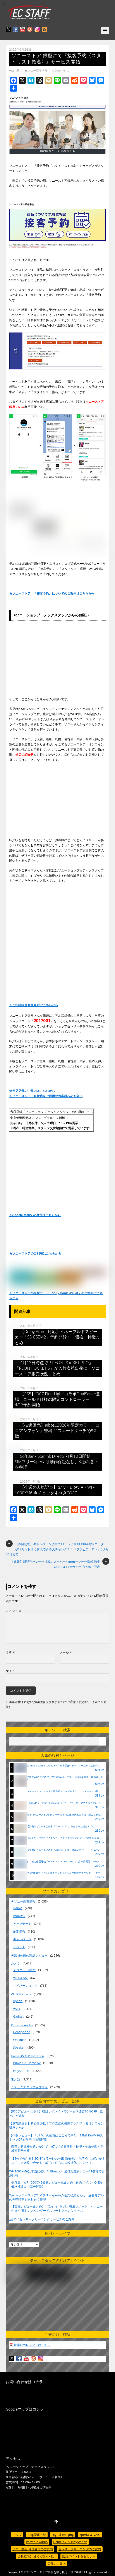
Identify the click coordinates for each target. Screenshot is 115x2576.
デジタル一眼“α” (24, 2007)
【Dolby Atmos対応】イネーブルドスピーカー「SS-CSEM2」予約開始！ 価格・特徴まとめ (66, 1368)
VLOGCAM (20, 2015)
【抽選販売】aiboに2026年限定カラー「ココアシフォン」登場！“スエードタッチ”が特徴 (56, 1462)
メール (66, 1689)
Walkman (20, 2077)
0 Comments (60, 70)
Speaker (19, 2084)
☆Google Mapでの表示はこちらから (35, 1247)
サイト (10, 1708)
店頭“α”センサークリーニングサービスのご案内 (41, 2256)
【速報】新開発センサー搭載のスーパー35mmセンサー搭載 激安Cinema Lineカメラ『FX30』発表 (60, 1601)
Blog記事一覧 (36, 2572)
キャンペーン (22, 1976)
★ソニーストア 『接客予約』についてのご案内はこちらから (52, 593)
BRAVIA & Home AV (27, 2100)
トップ (17, 2572)
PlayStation (21, 2108)
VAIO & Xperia (21, 2031)
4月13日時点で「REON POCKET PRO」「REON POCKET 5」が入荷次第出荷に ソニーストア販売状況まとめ (56, 1399)
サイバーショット (25, 2023)
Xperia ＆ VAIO (90, 2572)
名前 (11, 1689)
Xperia (17, 2038)
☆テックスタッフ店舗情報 (29, 2124)
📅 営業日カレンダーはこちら (29, 2382)
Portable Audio (22, 2062)
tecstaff (14, 70)
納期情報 (19, 1968)
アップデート (22, 1961)
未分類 (15, 2116)
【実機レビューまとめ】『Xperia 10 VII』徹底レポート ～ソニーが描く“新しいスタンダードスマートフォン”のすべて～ (57, 2245)
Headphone (21, 2069)
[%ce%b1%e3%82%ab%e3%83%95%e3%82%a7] (30, 29)
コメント (14, 1648)
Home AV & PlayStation (27, 2093)
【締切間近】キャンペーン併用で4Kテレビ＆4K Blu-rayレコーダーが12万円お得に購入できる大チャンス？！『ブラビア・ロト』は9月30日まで (57, 1586)
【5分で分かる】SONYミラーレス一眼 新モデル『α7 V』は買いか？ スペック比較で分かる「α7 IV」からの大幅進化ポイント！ (59, 2197)
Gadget (18, 2054)
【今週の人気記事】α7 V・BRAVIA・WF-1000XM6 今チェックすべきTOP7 (56, 1524)
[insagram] (37, 29)
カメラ (15, 2000)
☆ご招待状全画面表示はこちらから (33, 1037)
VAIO (16, 2046)
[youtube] (22, 29)
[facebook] (15, 29)
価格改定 (19, 1953)
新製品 (17, 1945)
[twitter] (8, 29)
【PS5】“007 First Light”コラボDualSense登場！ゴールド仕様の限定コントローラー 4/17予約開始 (57, 1430)
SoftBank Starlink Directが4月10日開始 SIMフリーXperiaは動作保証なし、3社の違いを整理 (56, 1493)
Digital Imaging (63, 2572)
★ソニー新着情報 (36, 70)
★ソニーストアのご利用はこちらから (35, 1285)
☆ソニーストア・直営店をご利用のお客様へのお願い (45, 1127)
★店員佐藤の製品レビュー (29, 1993)
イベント (19, 1984)
